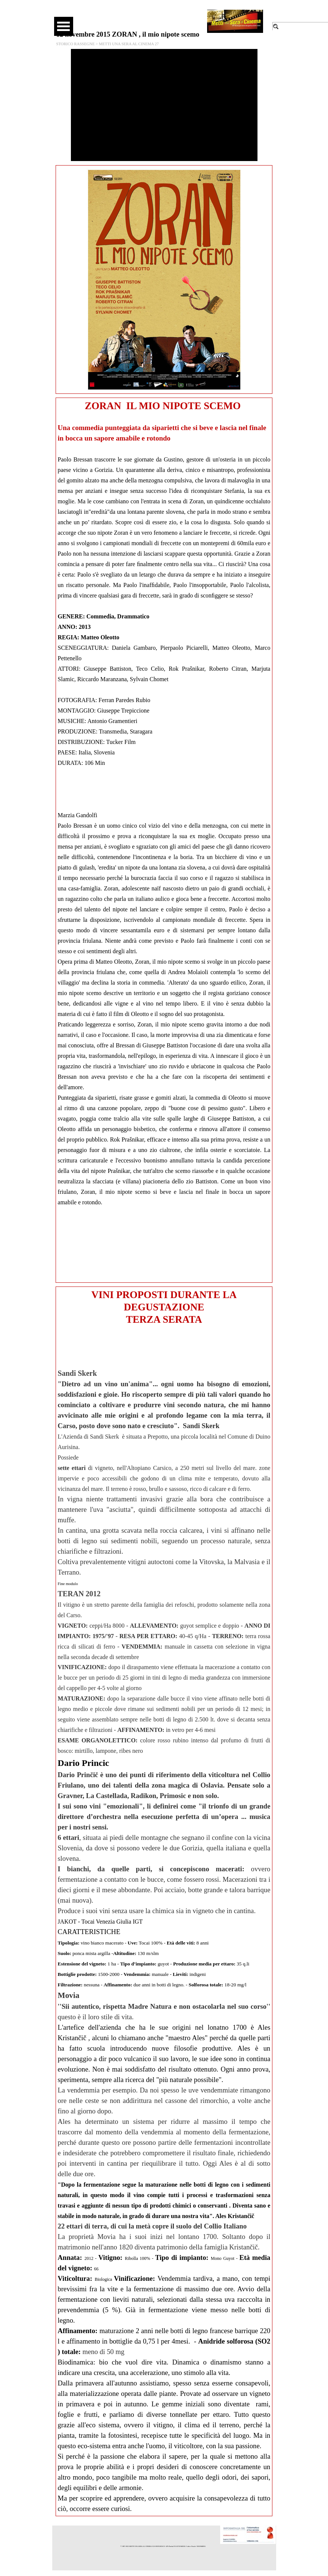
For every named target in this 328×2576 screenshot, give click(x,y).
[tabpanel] (164, 840)
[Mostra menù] (63, 26)
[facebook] (140, 15)
